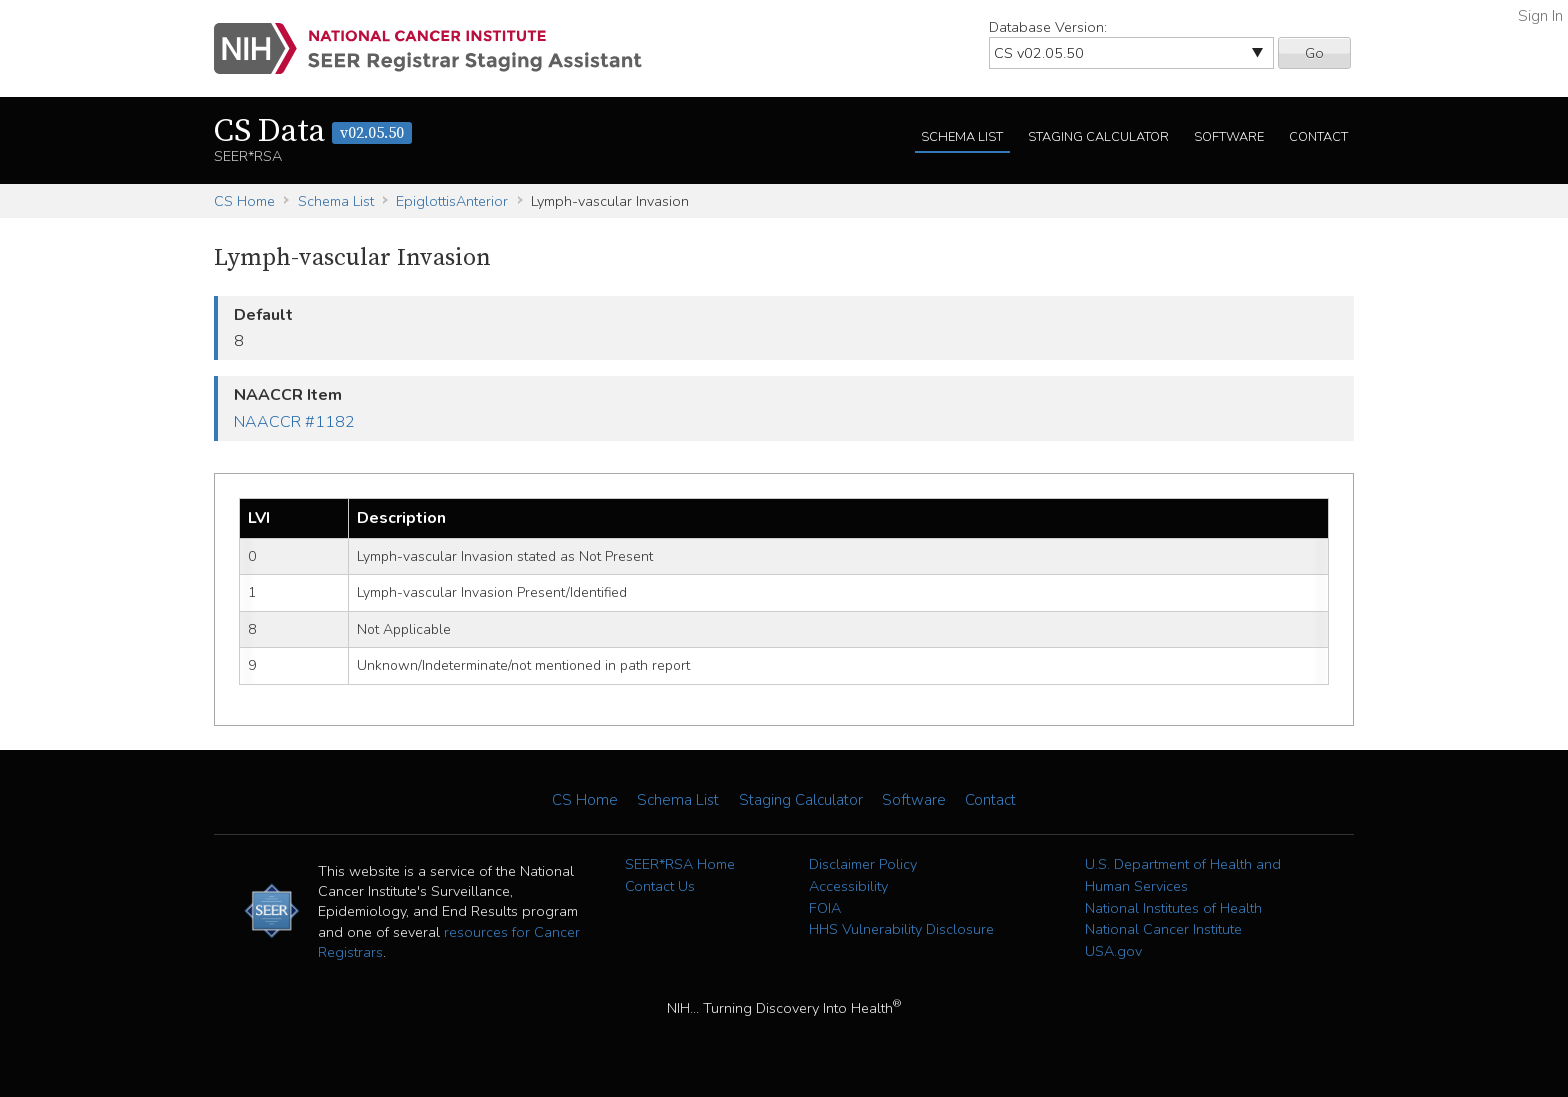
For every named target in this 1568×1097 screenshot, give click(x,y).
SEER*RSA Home (680, 864)
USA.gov (1113, 951)
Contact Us (660, 886)
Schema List (962, 137)
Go (1314, 53)
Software (1229, 137)
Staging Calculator (1098, 137)
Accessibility (848, 886)
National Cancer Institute (1163, 929)
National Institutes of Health (1173, 908)
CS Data (313, 132)
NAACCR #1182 (294, 422)
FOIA (825, 908)
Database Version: (1048, 27)
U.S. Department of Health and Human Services (1183, 875)
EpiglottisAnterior (452, 201)
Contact (1318, 137)
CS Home (244, 201)
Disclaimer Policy (863, 864)
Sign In (1540, 16)
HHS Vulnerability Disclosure (901, 929)
